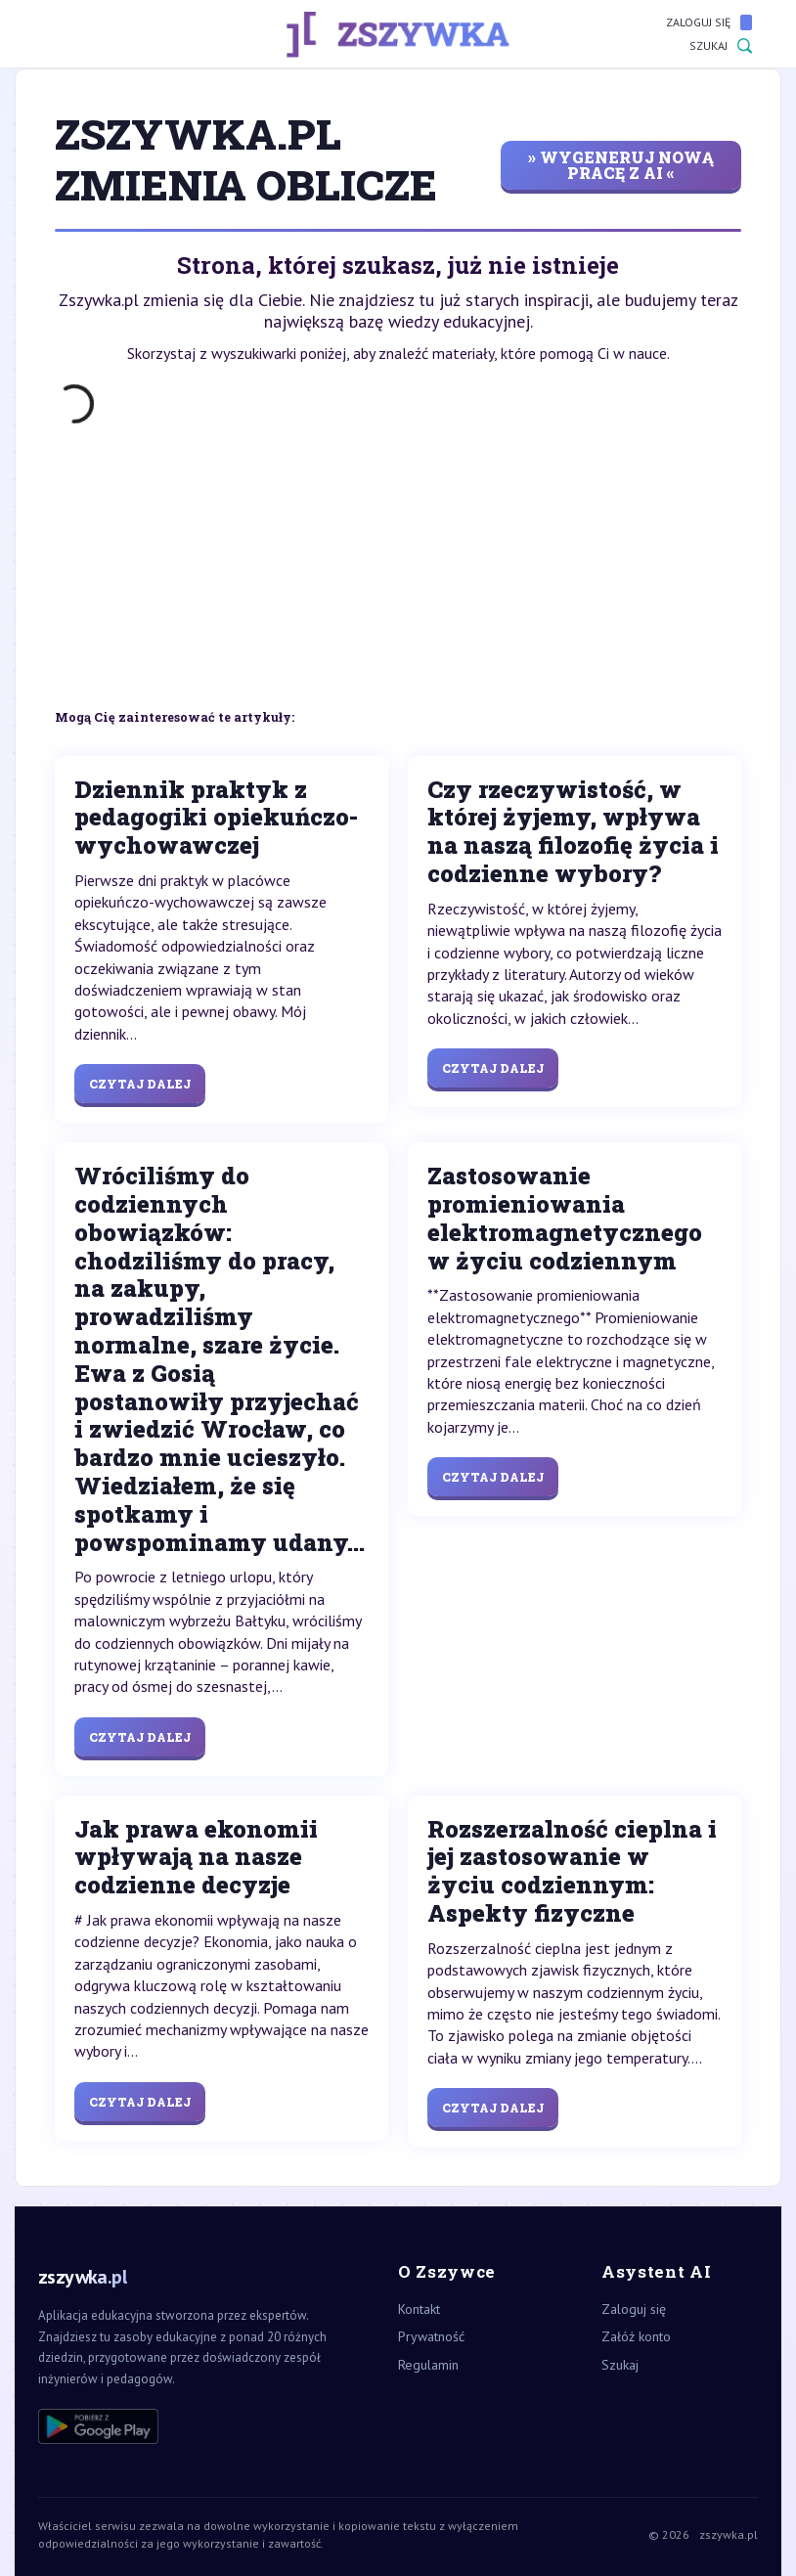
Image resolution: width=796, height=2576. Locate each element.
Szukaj (720, 46)
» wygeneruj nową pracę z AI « (621, 165)
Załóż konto (636, 2336)
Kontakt (419, 2309)
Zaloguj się (709, 22)
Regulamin (428, 2365)
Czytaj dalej (140, 1083)
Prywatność (431, 2336)
